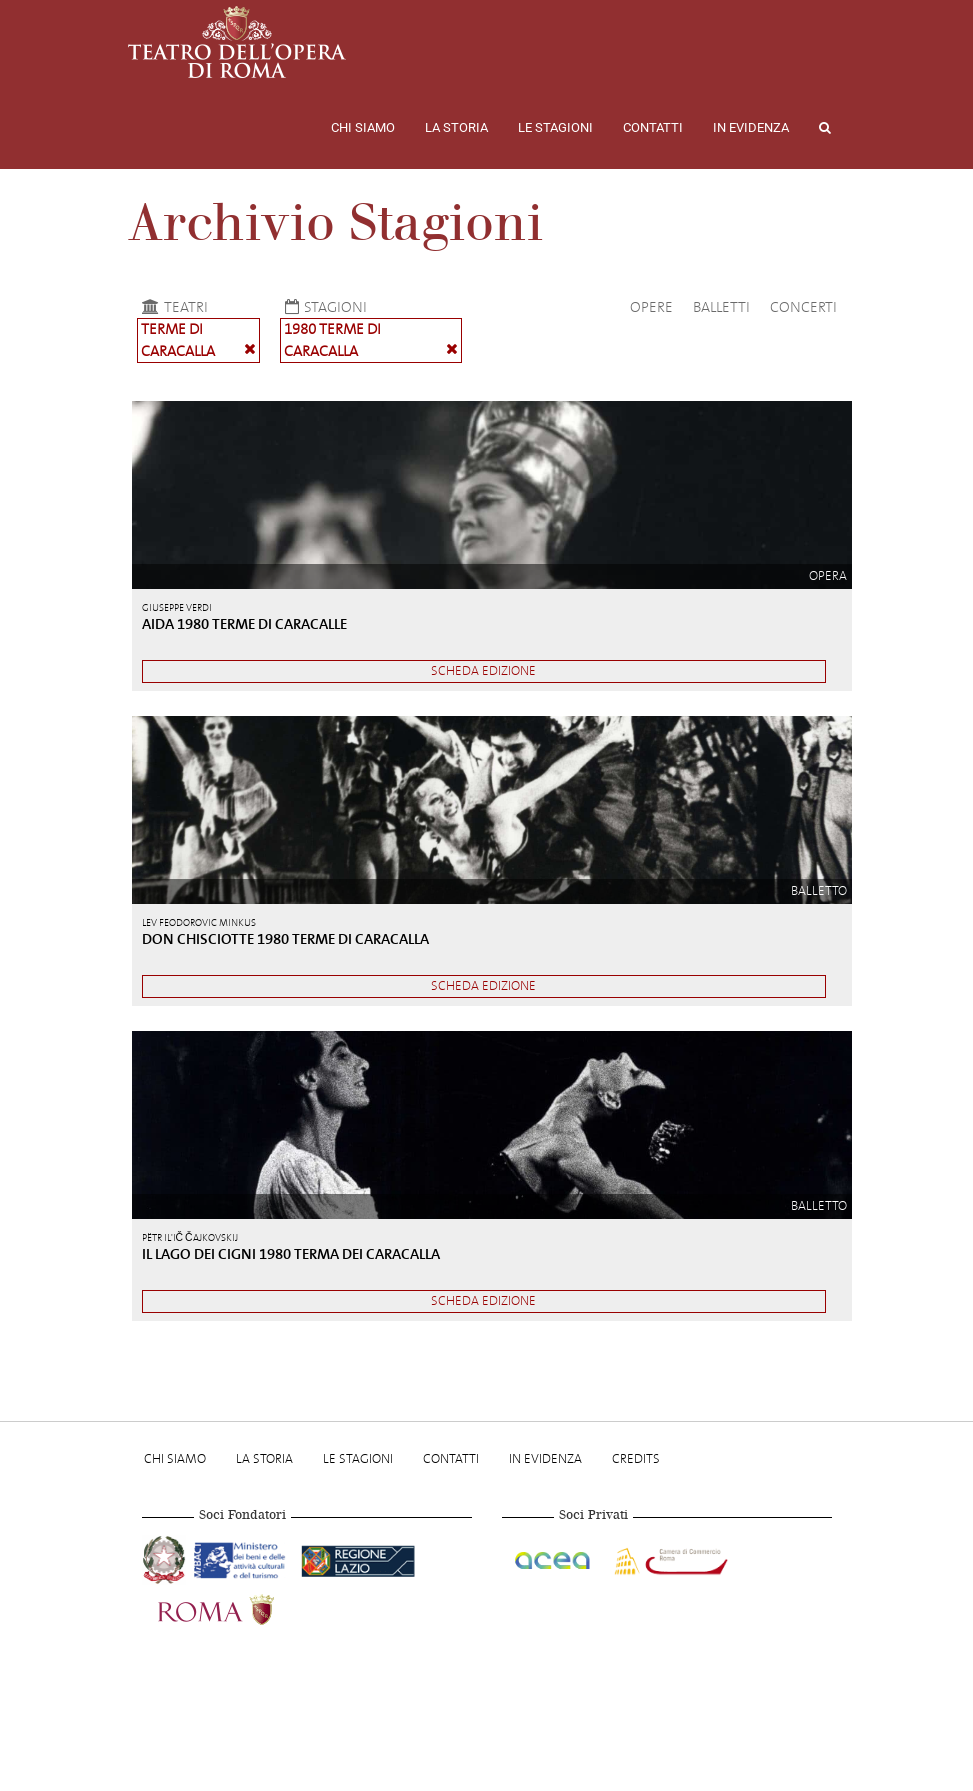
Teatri (172, 307)
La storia (456, 127)
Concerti (803, 307)
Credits (636, 1458)
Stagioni (323, 307)
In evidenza (751, 127)
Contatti (653, 127)
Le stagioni (555, 127)
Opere (651, 307)
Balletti (721, 307)
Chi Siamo (363, 127)
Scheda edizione (483, 670)
